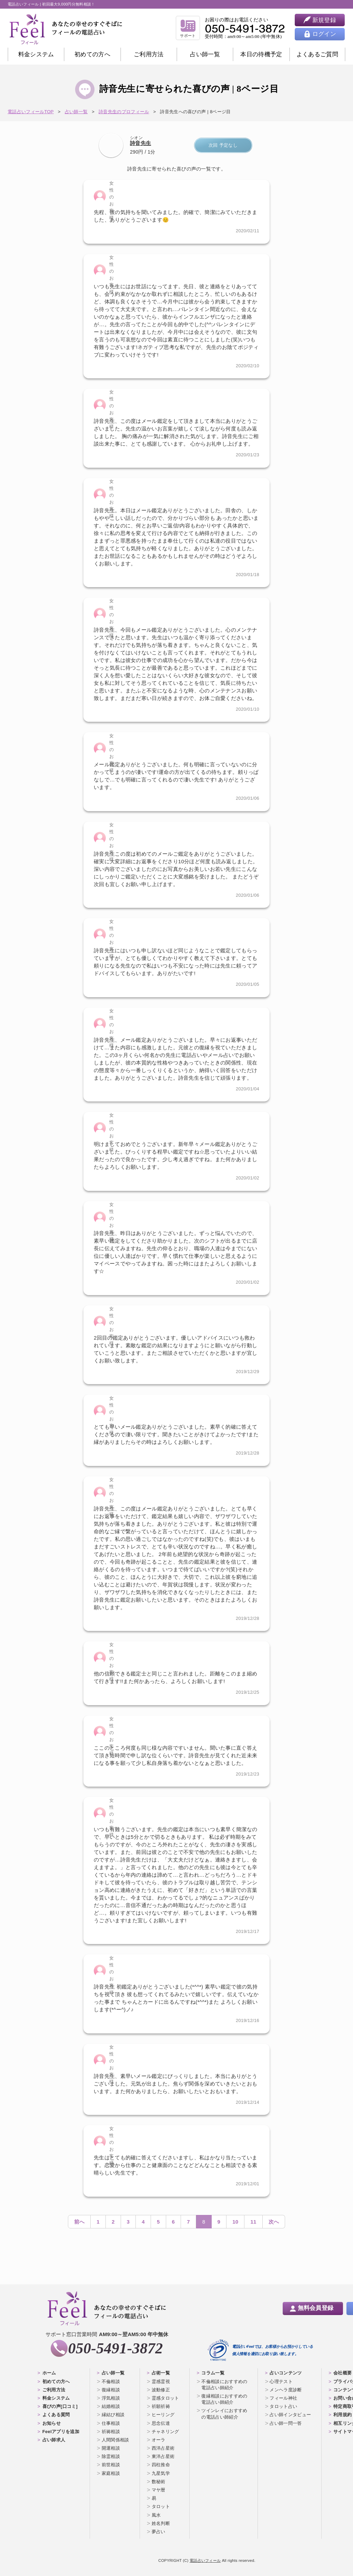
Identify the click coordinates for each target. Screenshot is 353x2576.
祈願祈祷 (161, 2406)
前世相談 (111, 2464)
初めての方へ (56, 2381)
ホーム (49, 2372)
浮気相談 (111, 2398)
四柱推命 (161, 2464)
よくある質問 (56, 2414)
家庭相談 (111, 2473)
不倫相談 (111, 2381)
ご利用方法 (149, 54)
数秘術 (158, 2481)
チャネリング (165, 2431)
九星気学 (161, 2473)
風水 (156, 2515)
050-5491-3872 (115, 2348)
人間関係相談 (115, 2439)
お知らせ (51, 2423)
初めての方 (92, 54)
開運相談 (111, 2448)
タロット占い (283, 2406)
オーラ (158, 2439)
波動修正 (161, 2389)
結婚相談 (111, 2406)
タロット (161, 2506)
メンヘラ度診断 (286, 2389)
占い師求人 (53, 2439)
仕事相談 (111, 2423)
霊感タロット (165, 2398)
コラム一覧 (212, 2372)
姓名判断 (161, 2523)
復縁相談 (111, 2389)
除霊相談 (111, 2456)
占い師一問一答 (286, 2423)
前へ (79, 2222)
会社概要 (342, 2372)
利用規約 (342, 2414)
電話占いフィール (205, 2560)
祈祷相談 (111, 2431)
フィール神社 (283, 2398)
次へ (274, 2222)
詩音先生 (140, 143)
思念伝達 (161, 2423)
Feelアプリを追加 (60, 2431)
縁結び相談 (113, 2414)
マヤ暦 (158, 2489)
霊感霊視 (161, 2381)
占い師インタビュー (290, 2414)
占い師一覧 (205, 54)
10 (235, 2222)
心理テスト (281, 2381)
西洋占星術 (163, 2448)
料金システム (36, 54)
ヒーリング (163, 2414)
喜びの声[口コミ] (60, 2406)
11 (253, 2222)
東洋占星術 (163, 2456)
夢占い (158, 2531)
